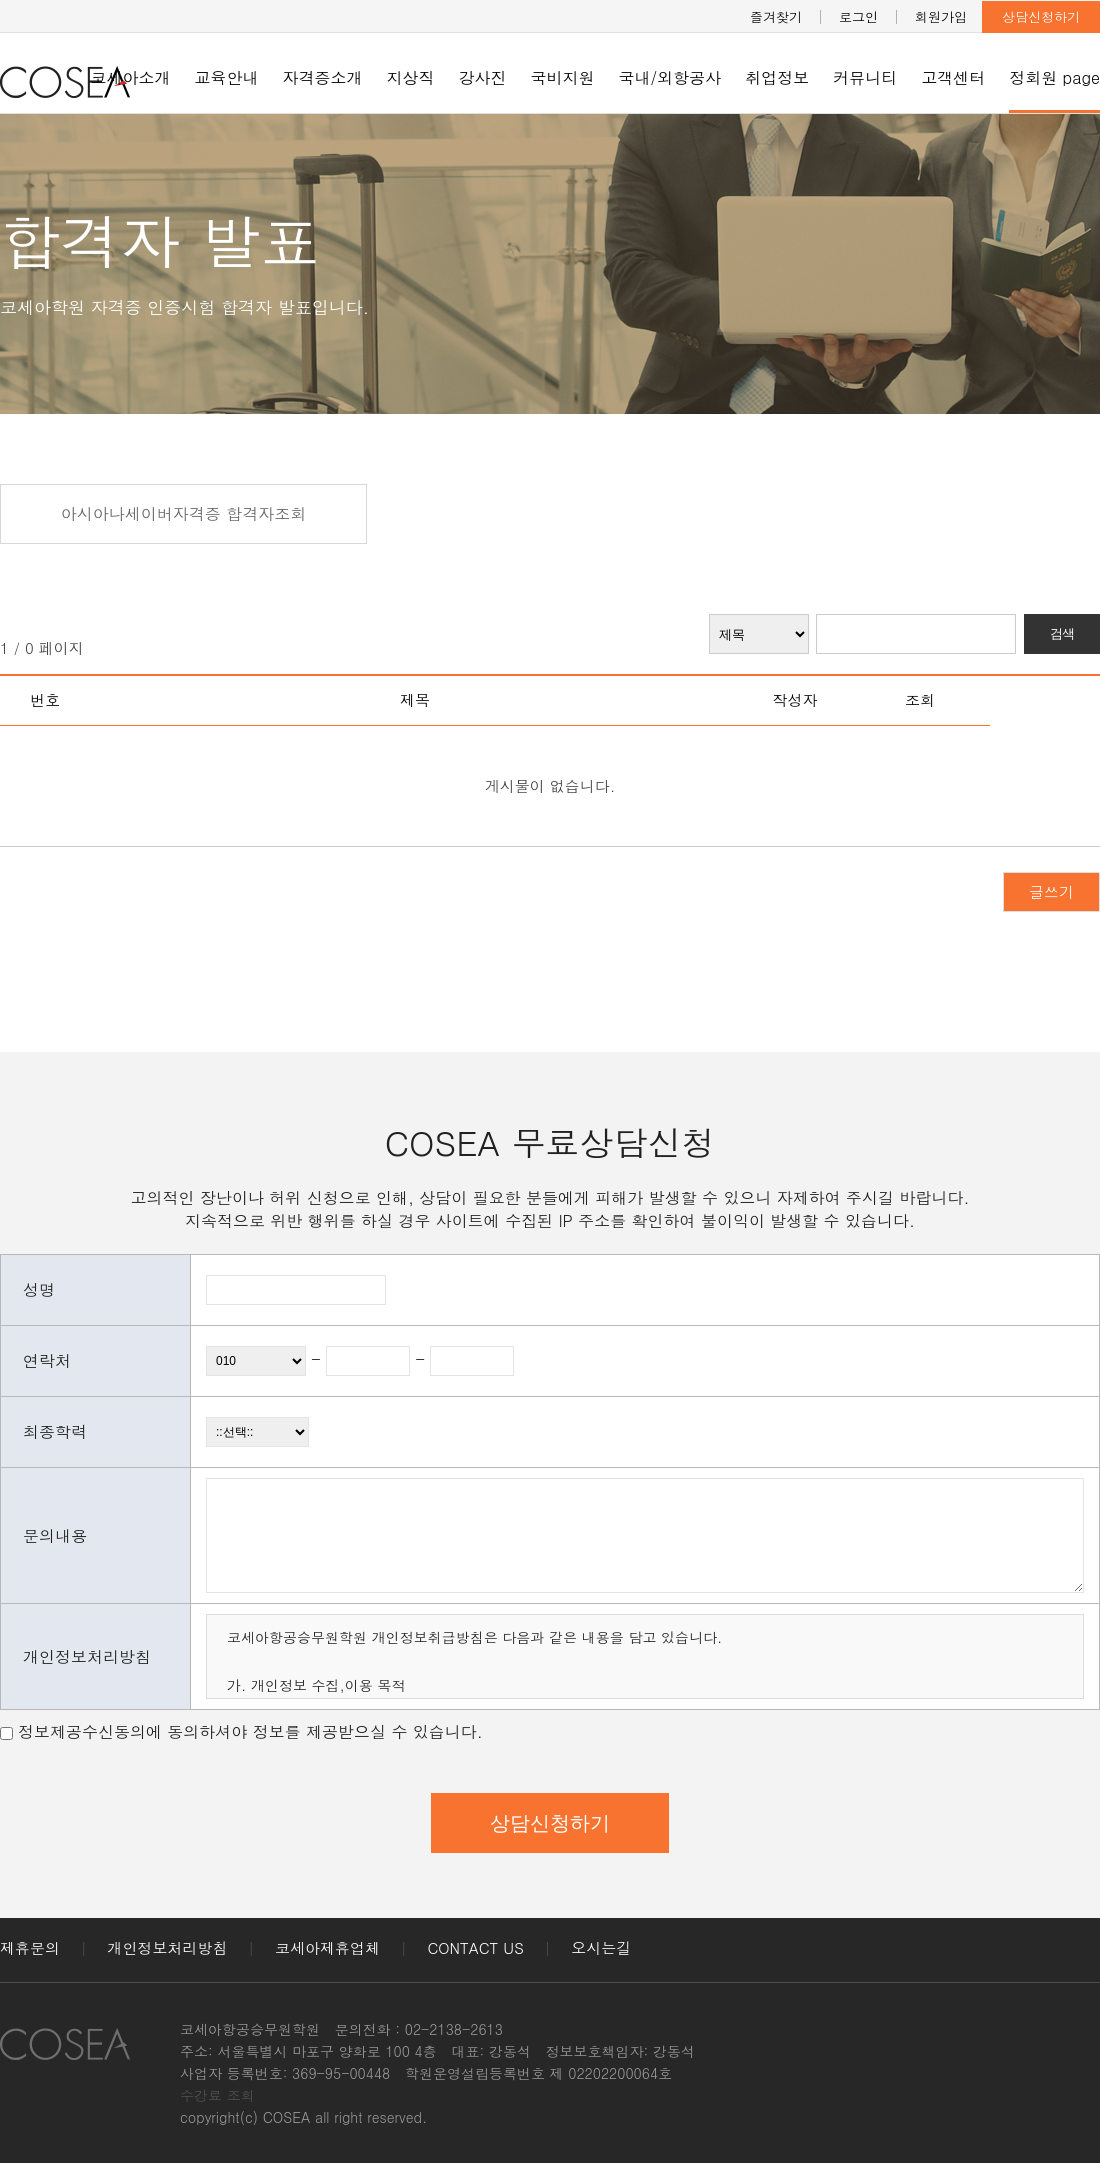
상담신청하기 (1041, 16)
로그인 (858, 16)
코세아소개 (131, 77)
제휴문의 (30, 1947)
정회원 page (1054, 77)
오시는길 (601, 1947)
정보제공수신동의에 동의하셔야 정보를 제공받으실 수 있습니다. (250, 1731)
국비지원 (563, 77)
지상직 (411, 77)
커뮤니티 (865, 77)
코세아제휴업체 (327, 1947)
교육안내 (227, 77)
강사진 (483, 77)
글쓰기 (1051, 891)
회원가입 (941, 16)
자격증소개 (323, 77)
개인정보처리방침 (168, 1947)
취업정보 (777, 77)
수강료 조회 (217, 2095)
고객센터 (953, 77)
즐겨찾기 (776, 16)
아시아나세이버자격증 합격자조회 (183, 513)
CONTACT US (476, 1947)
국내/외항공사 (670, 77)
